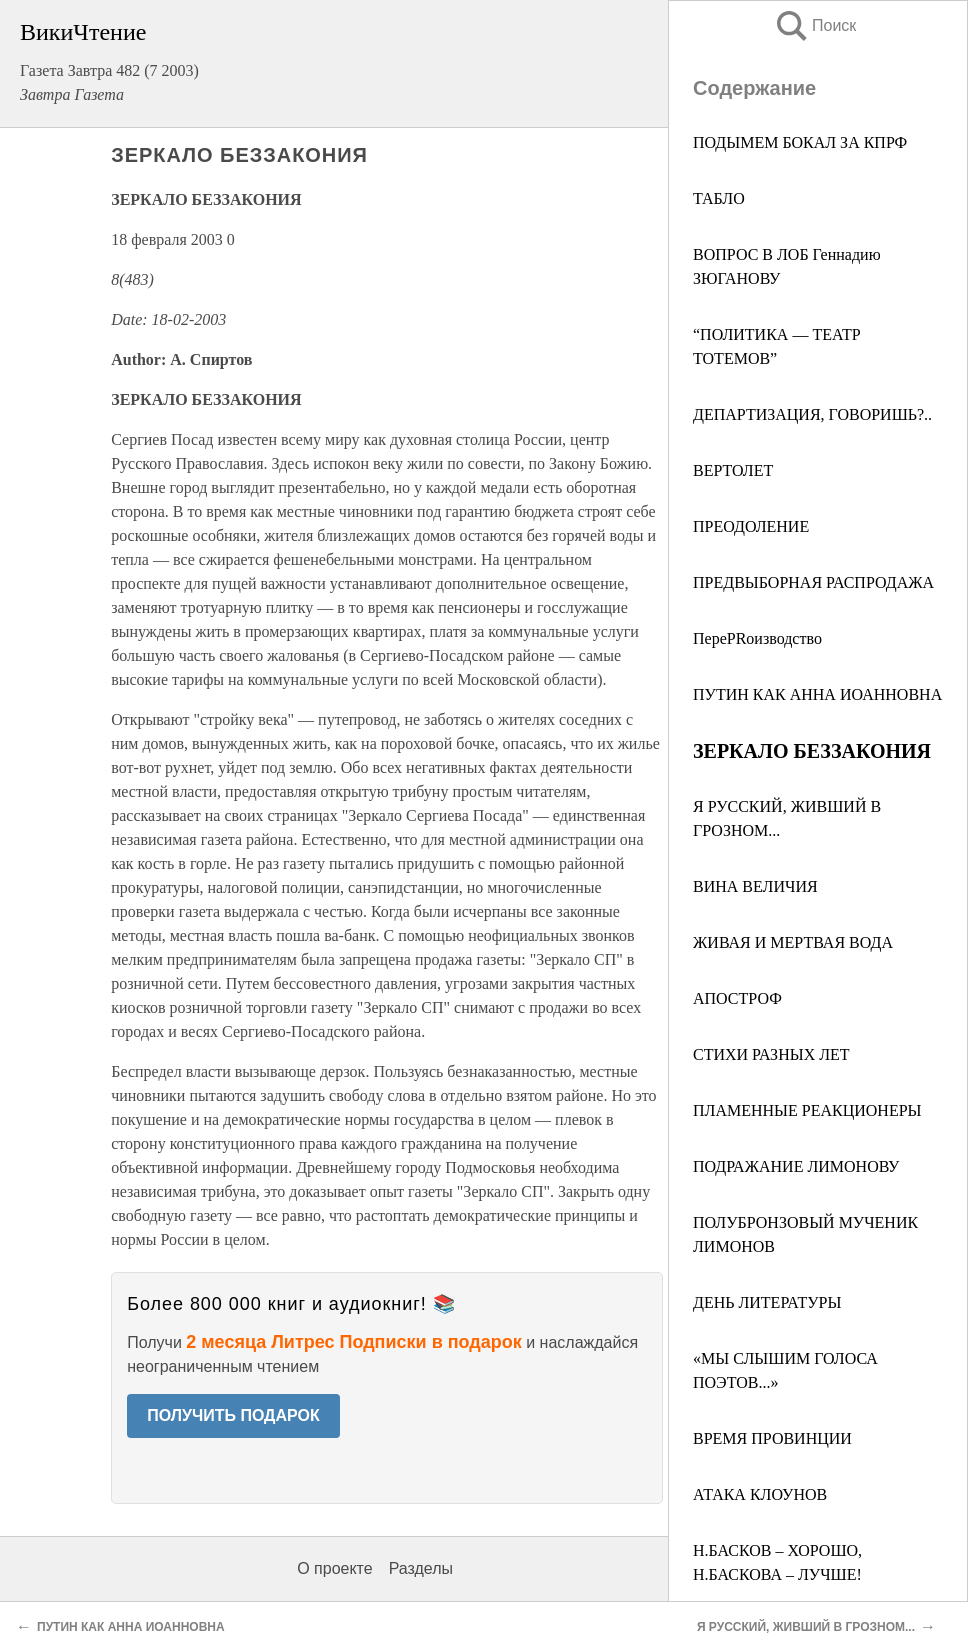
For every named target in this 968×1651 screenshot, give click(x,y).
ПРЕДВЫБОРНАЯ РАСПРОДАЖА (813, 582)
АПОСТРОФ (737, 998)
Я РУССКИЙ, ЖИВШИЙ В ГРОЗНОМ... (806, 1627)
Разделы (421, 1568)
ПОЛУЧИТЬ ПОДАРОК (233, 1415)
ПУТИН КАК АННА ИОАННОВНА (817, 694)
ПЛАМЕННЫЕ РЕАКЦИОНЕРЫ (807, 1110)
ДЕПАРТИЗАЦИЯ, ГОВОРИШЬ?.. (812, 414)
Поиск (815, 25)
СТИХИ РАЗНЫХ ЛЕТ (771, 1054)
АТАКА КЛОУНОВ (760, 1494)
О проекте (334, 1568)
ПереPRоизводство (757, 638)
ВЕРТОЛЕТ (733, 470)
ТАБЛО (719, 198)
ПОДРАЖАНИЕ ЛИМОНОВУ (796, 1166)
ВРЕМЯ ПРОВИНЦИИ (772, 1438)
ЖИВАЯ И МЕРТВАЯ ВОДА (793, 942)
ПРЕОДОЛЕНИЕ (751, 526)
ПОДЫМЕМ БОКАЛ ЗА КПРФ (800, 142)
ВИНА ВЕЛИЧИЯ (755, 886)
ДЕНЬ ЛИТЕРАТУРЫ (767, 1302)
